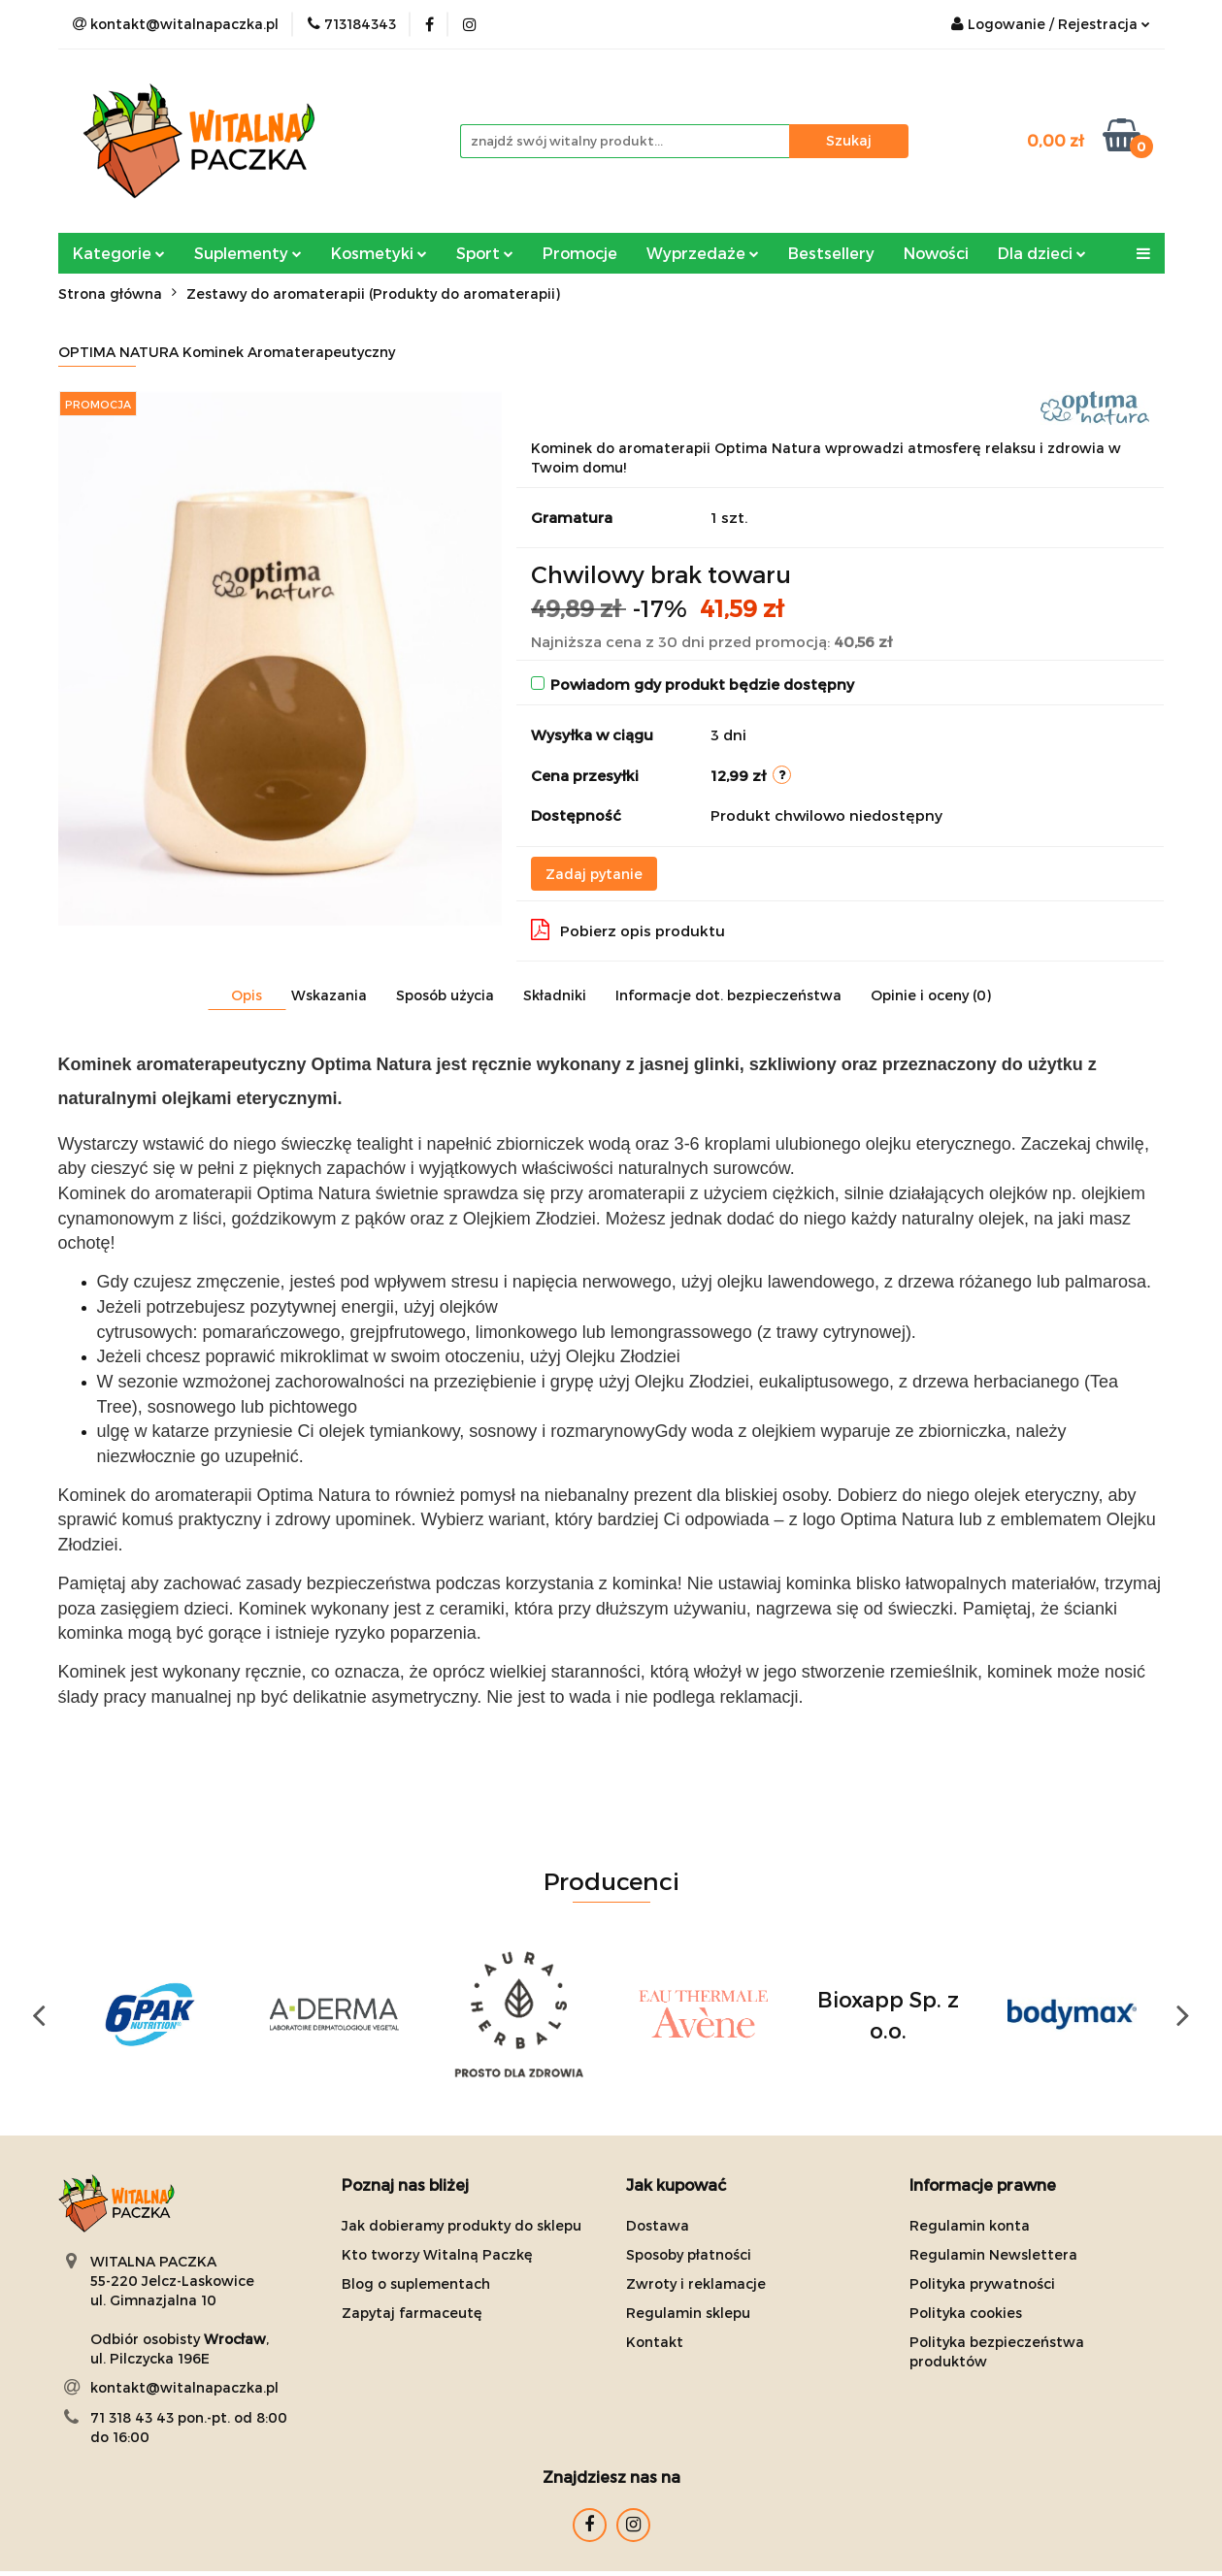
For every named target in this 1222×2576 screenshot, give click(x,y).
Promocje (580, 253)
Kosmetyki (379, 253)
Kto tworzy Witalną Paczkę (437, 2254)
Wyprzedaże (702, 253)
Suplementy (248, 253)
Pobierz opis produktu (628, 929)
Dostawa (657, 2225)
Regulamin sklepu (688, 2312)
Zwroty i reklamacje (696, 2283)
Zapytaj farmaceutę (412, 2312)
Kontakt (654, 2341)
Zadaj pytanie (594, 873)
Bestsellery (831, 253)
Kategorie (119, 253)
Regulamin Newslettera (993, 2254)
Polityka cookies (965, 2312)
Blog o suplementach (416, 2283)
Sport (484, 253)
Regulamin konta (969, 2225)
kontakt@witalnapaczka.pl (184, 2387)
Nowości (936, 253)
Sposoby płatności (688, 2254)
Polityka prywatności (982, 2283)
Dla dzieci (1042, 253)
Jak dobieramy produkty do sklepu (461, 2225)
